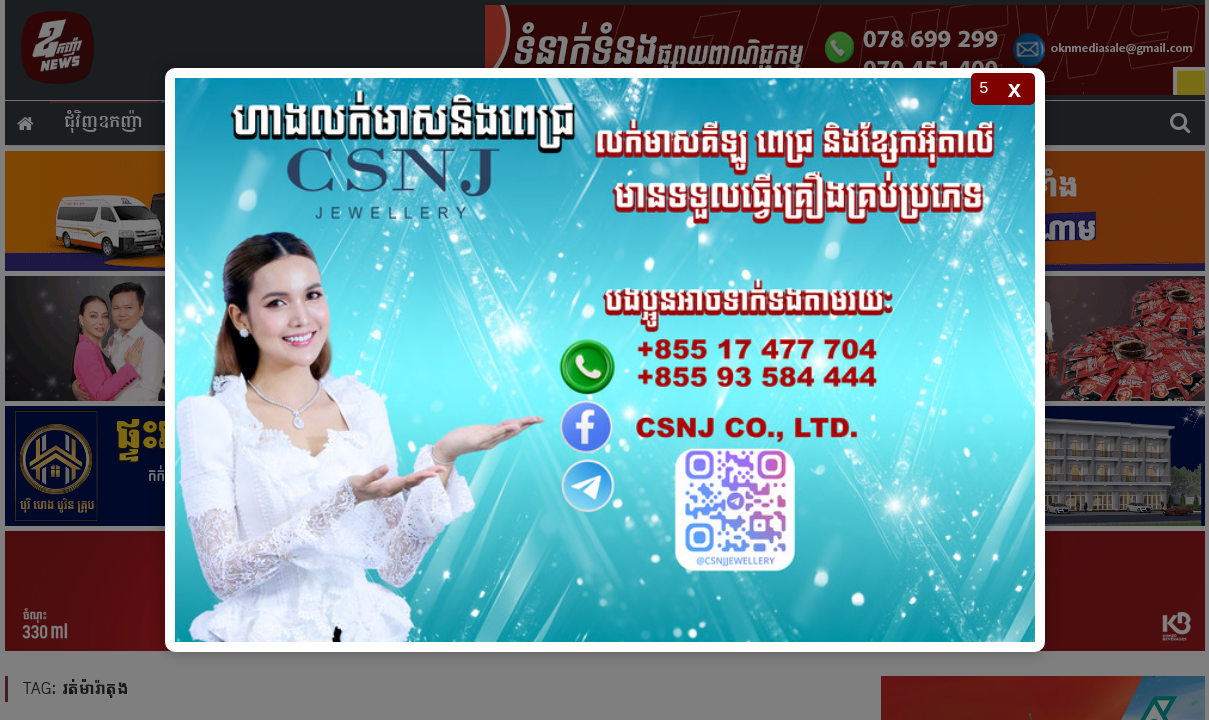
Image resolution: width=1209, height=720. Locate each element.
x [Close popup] (1014, 88)
